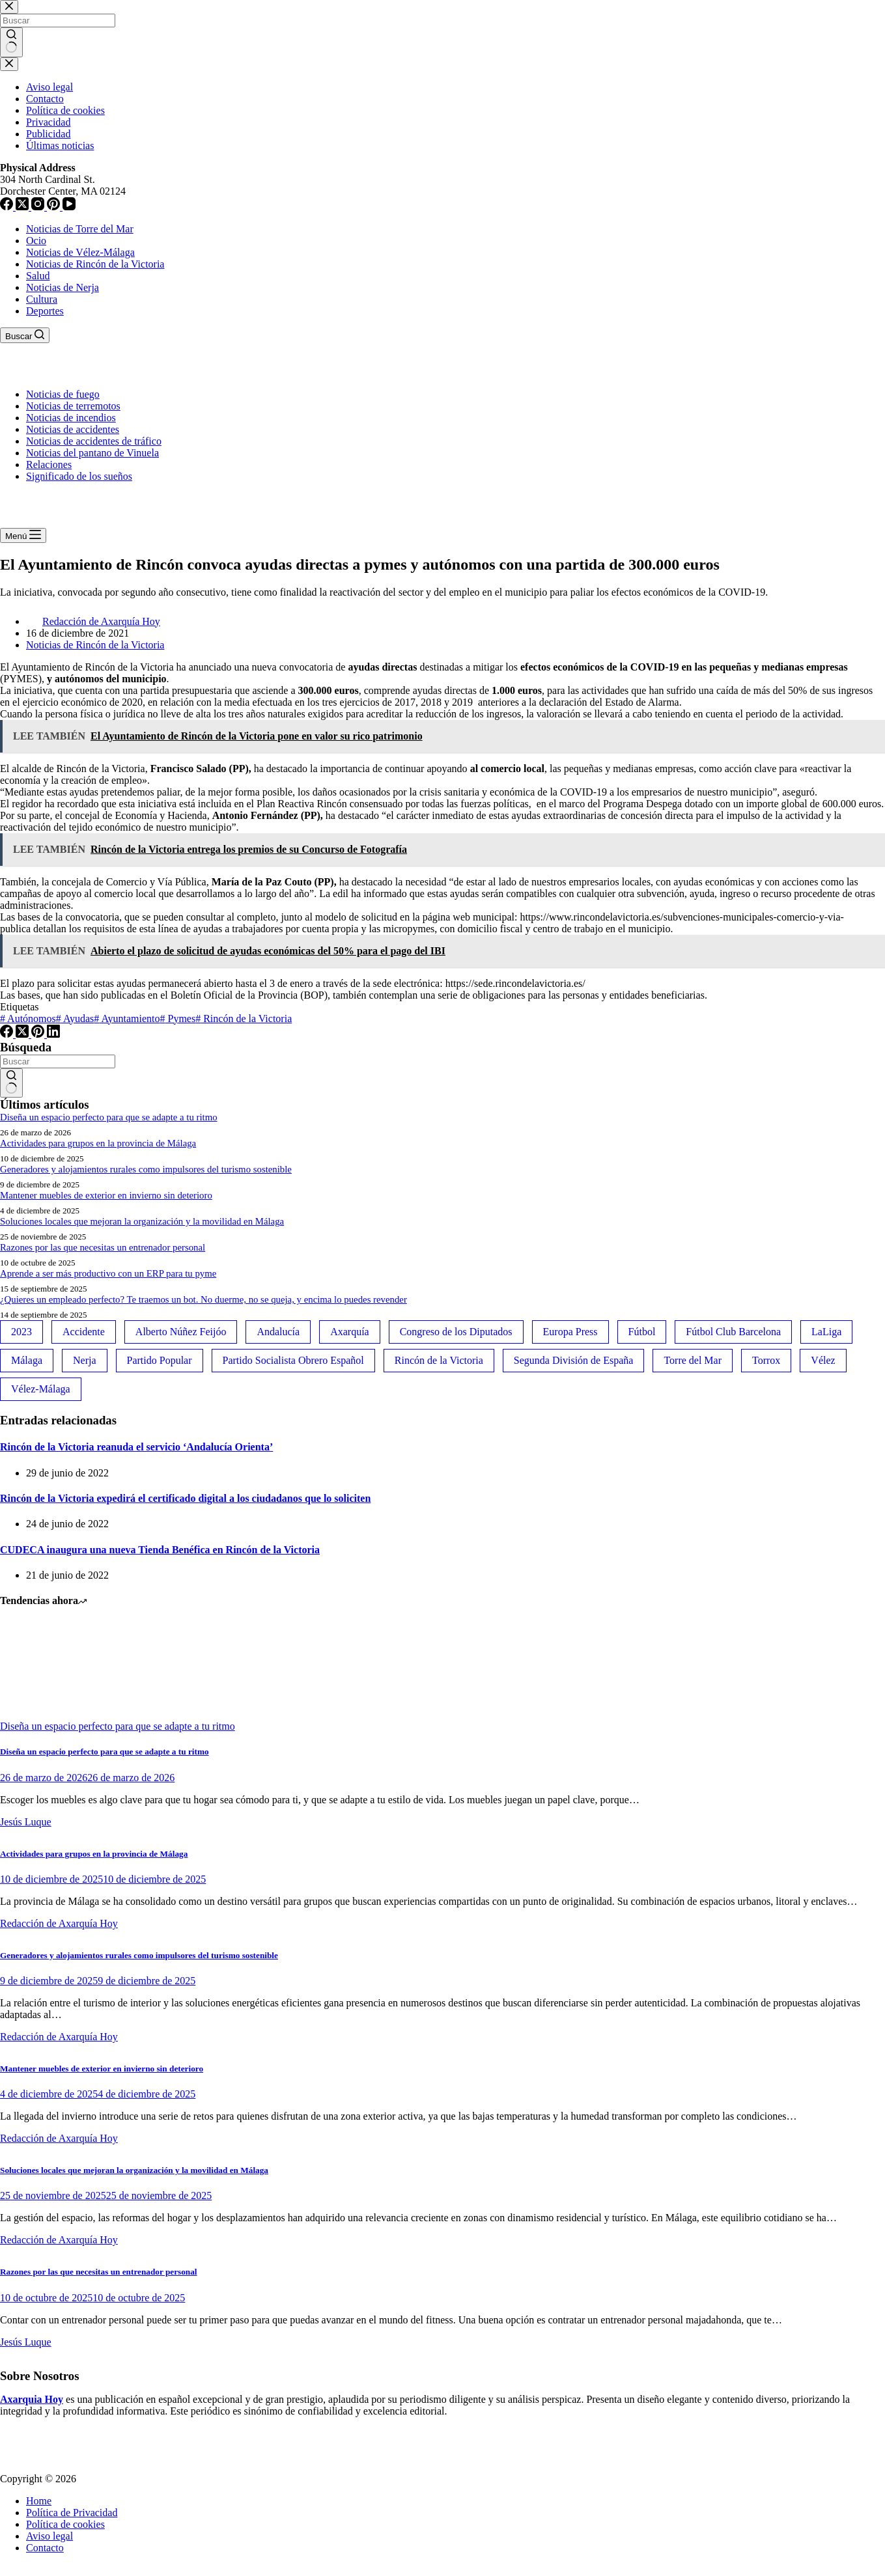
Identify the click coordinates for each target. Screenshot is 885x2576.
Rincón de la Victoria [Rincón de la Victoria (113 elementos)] (439, 1360)
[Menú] (23, 535)
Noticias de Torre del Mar (79, 228)
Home (38, 2500)
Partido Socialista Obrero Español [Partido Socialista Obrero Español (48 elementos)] (293, 1360)
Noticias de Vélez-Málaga (80, 252)
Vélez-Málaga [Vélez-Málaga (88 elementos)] (40, 1388)
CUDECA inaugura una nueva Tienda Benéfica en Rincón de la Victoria (160, 1549)
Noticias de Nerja (62, 287)
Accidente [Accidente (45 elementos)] (84, 1331)
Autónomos (28, 1018)
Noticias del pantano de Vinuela (92, 452)
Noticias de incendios (71, 417)
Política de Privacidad (71, 2512)
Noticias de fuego (63, 394)
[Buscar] (24, 335)
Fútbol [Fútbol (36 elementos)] (642, 1331)
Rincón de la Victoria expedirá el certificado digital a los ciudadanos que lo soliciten (185, 1498)
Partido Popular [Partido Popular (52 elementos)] (159, 1360)
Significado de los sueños (79, 476)
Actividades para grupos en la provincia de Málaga (98, 1143)
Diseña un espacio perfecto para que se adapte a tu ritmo (109, 1117)
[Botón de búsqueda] (11, 1083)
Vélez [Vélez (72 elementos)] (823, 1360)
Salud (37, 275)
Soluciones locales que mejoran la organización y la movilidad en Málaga (142, 1221)
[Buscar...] (57, 1061)
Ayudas (75, 1018)
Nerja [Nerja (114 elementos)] (84, 1360)
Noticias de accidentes (72, 429)
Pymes (178, 1018)
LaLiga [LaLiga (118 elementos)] (826, 1331)
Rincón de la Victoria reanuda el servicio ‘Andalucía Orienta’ (136, 1446)
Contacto (45, 2547)
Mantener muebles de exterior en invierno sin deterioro (106, 1195)
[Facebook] (8, 1034)
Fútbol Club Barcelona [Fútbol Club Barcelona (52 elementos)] (733, 1331)
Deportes (45, 310)
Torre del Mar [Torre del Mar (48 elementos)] (693, 1360)
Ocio (36, 240)
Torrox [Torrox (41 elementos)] (766, 1360)
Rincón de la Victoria (243, 1018)
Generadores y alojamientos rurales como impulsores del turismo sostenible (146, 1169)
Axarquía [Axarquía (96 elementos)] (349, 1331)
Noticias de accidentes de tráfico (94, 441)
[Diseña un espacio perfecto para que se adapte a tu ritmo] (49, 1714)
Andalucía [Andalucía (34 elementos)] (278, 1331)
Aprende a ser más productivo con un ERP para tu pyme (108, 1273)
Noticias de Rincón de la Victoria (95, 264)
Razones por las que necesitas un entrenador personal (102, 1247)
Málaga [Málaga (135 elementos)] (26, 1360)
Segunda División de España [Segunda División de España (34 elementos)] (574, 1360)
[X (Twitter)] (23, 1034)
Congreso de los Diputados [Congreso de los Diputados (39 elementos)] (456, 1331)
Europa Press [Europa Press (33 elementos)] (570, 1331)
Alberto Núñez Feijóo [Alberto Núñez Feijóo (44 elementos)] (181, 1331)
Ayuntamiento (127, 1018)
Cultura (41, 299)
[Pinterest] (39, 1034)
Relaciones (49, 464)
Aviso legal (49, 2535)
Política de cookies (65, 2524)
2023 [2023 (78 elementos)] (21, 1331)
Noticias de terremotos (73, 405)
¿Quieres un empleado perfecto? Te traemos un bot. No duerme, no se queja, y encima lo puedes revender (203, 1299)
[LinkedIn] (53, 1034)
